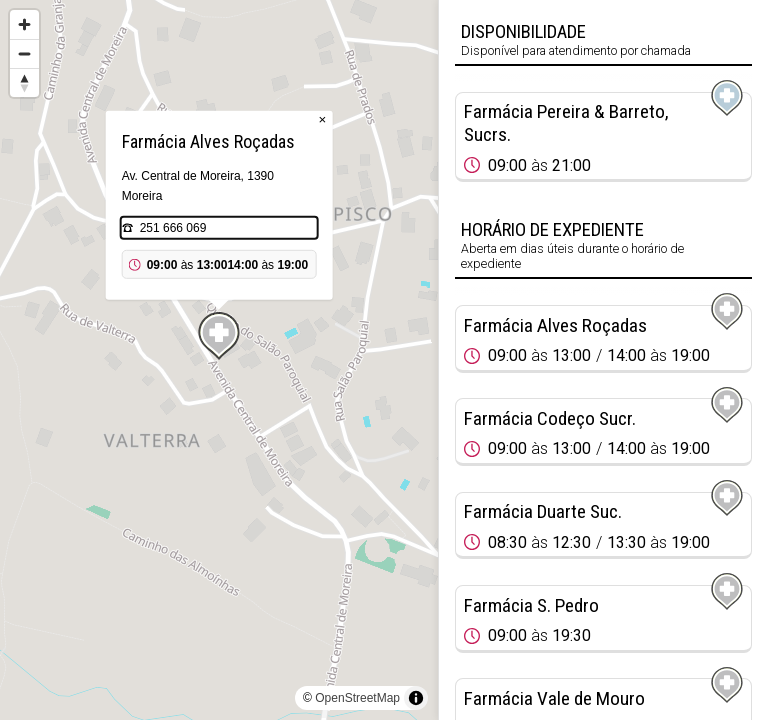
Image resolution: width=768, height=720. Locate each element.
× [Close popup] (323, 119)
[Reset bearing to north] (24, 82)
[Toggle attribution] (416, 698)
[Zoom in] (24, 24)
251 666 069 (173, 228)
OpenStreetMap (357, 698)
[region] (219, 360)
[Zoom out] (24, 53)
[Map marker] (219, 336)
